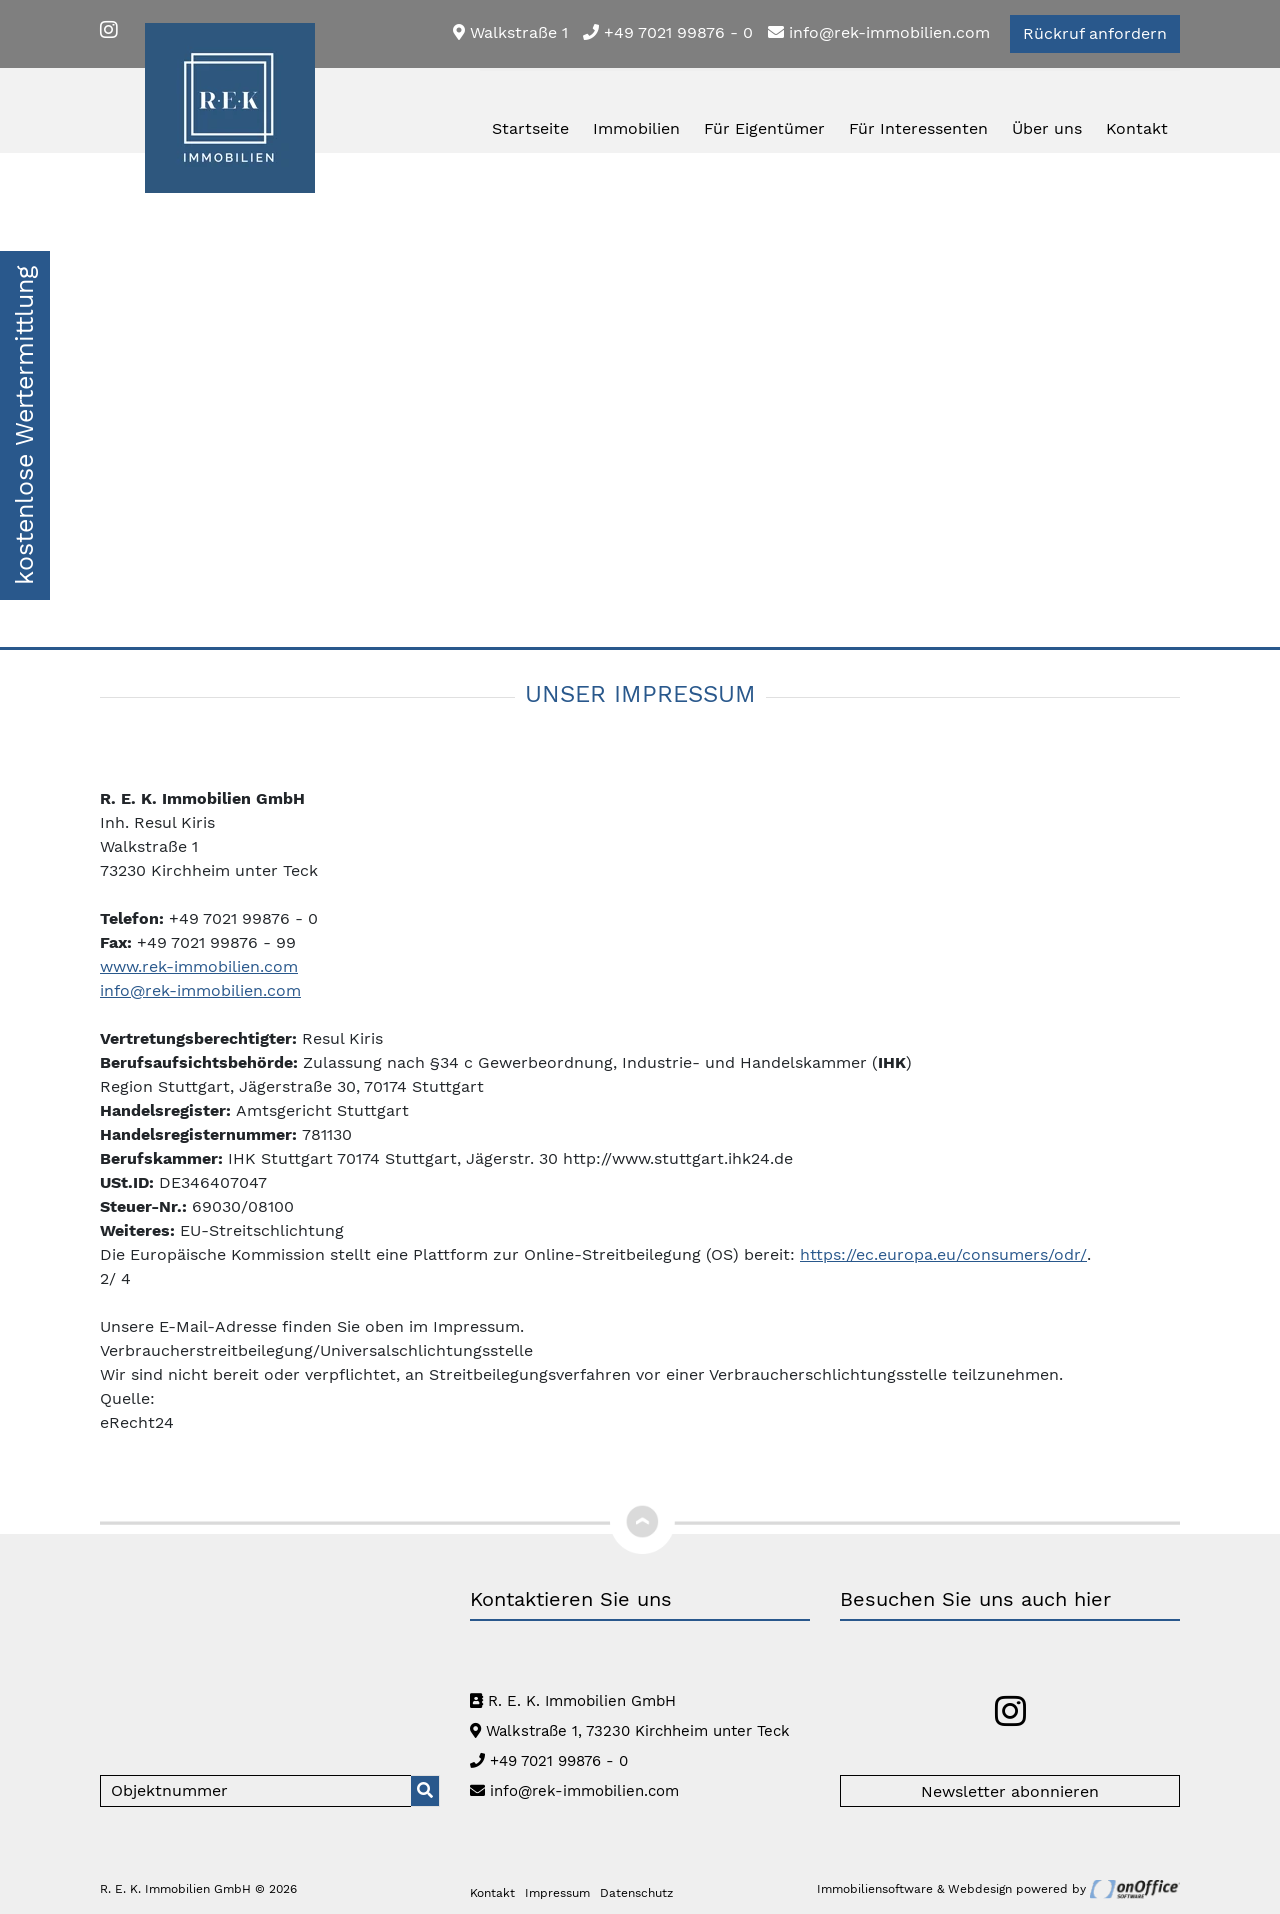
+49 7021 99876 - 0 (668, 32)
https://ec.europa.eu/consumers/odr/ (943, 1254)
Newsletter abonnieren (1010, 1791)
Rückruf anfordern (1095, 33)
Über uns (1047, 128)
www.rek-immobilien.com (199, 966)
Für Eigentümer (764, 128)
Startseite (530, 128)
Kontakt (1137, 128)
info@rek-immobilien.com (879, 32)
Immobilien (636, 128)
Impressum (557, 1893)
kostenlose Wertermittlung (24, 425)
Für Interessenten (918, 128)
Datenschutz (636, 1893)
